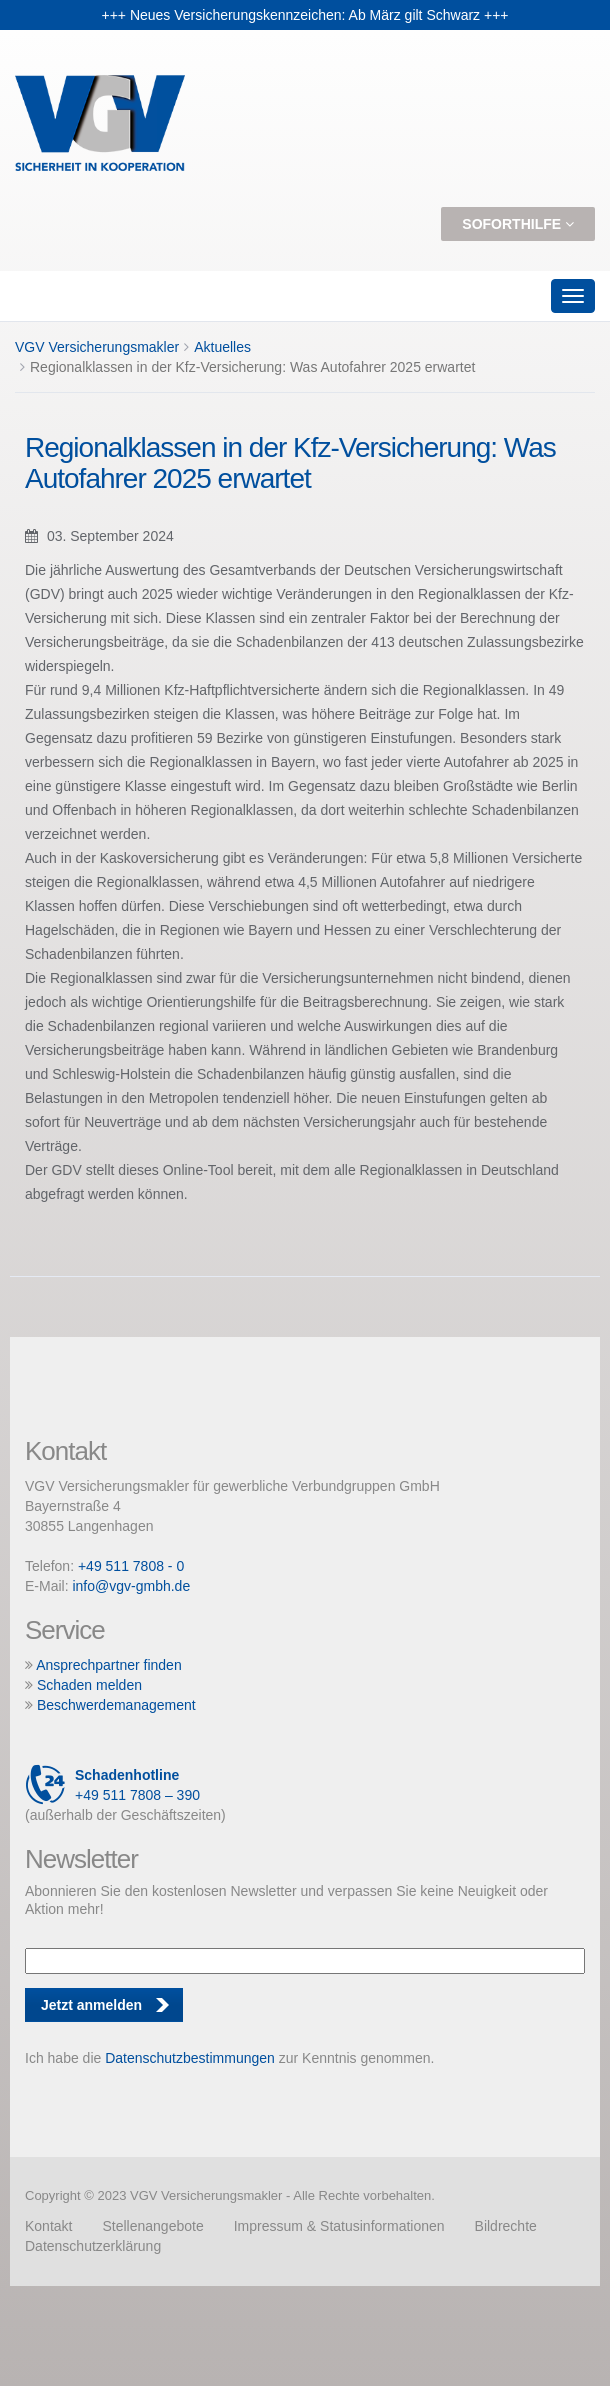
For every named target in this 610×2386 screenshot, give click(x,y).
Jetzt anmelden (91, 2005)
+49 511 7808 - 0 (131, 1566)
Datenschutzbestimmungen (190, 2058)
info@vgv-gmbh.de (131, 1586)
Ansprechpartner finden (109, 1665)
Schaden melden (89, 1685)
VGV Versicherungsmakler (97, 347)
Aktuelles (222, 347)
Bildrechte (506, 2226)
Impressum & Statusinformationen (339, 2226)
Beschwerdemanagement (116, 1705)
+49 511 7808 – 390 (112, 1785)
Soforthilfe (518, 224)
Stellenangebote (152, 2226)
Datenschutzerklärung (93, 2246)
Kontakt (48, 2226)
